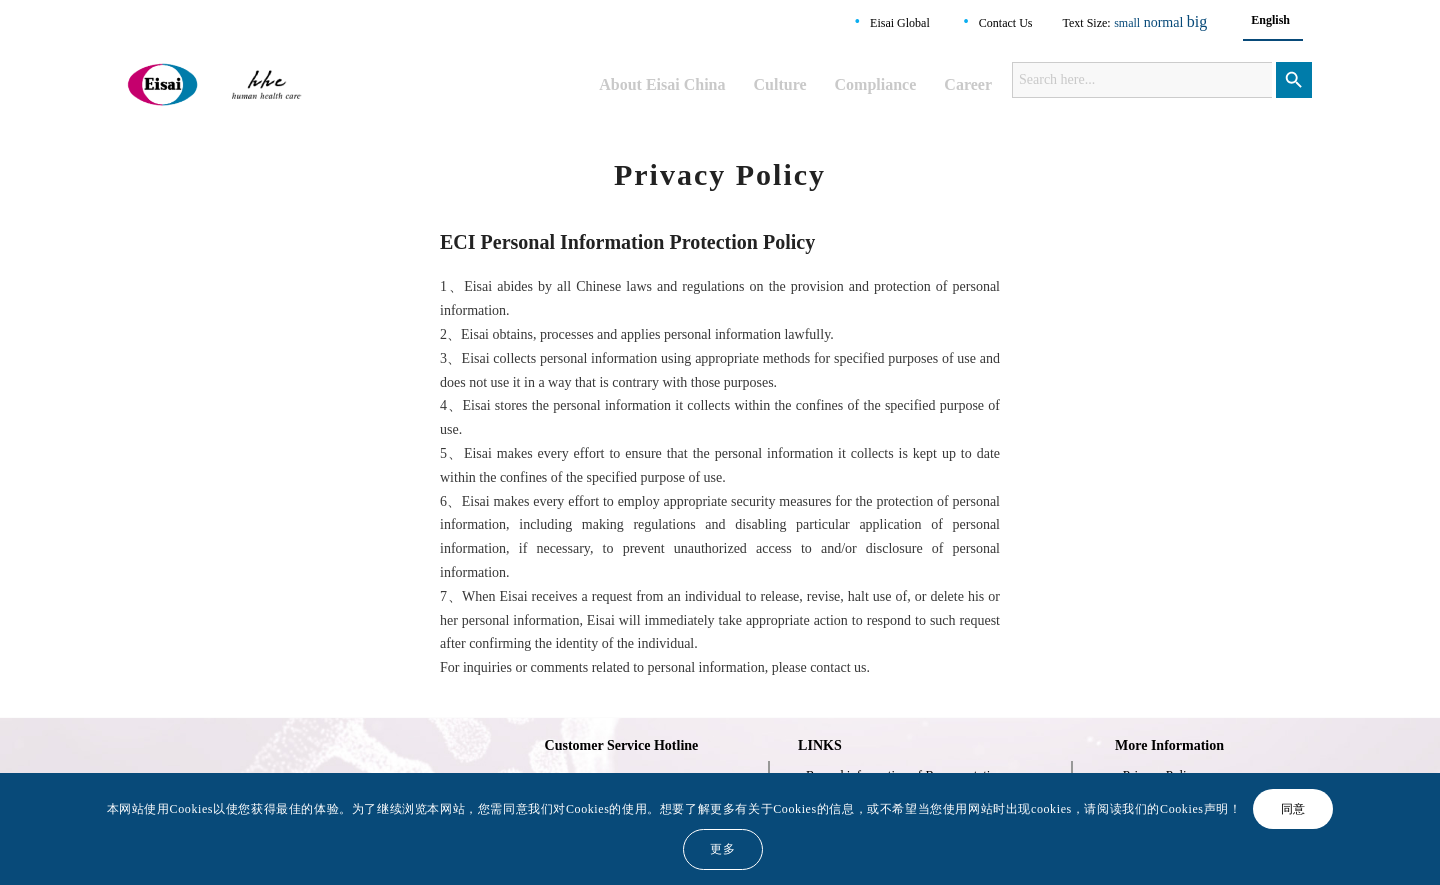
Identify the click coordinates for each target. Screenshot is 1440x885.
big (1197, 21)
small (1127, 23)
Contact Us (1006, 23)
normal (1164, 22)
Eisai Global (900, 23)
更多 (722, 849)
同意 (1293, 809)
